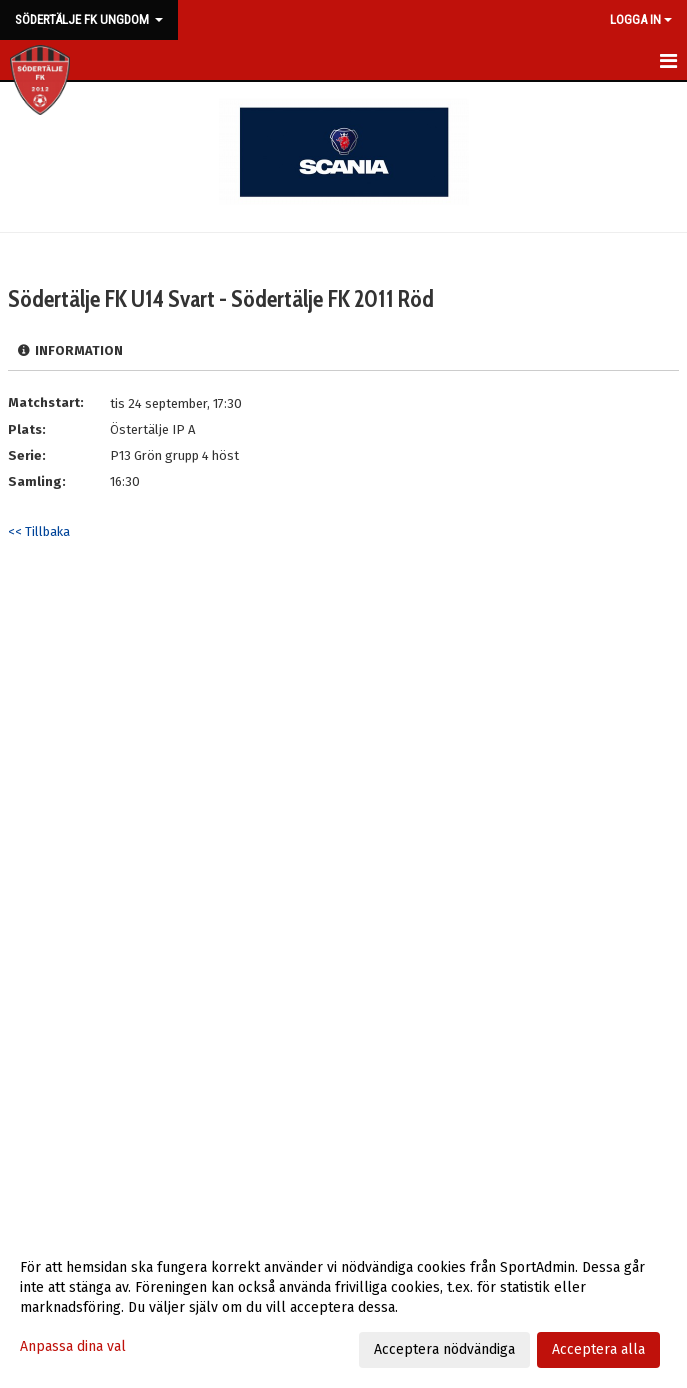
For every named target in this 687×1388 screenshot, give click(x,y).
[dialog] (343, 1308)
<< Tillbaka (39, 531)
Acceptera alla (598, 1349)
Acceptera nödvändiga (444, 1349)
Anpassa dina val (73, 1346)
